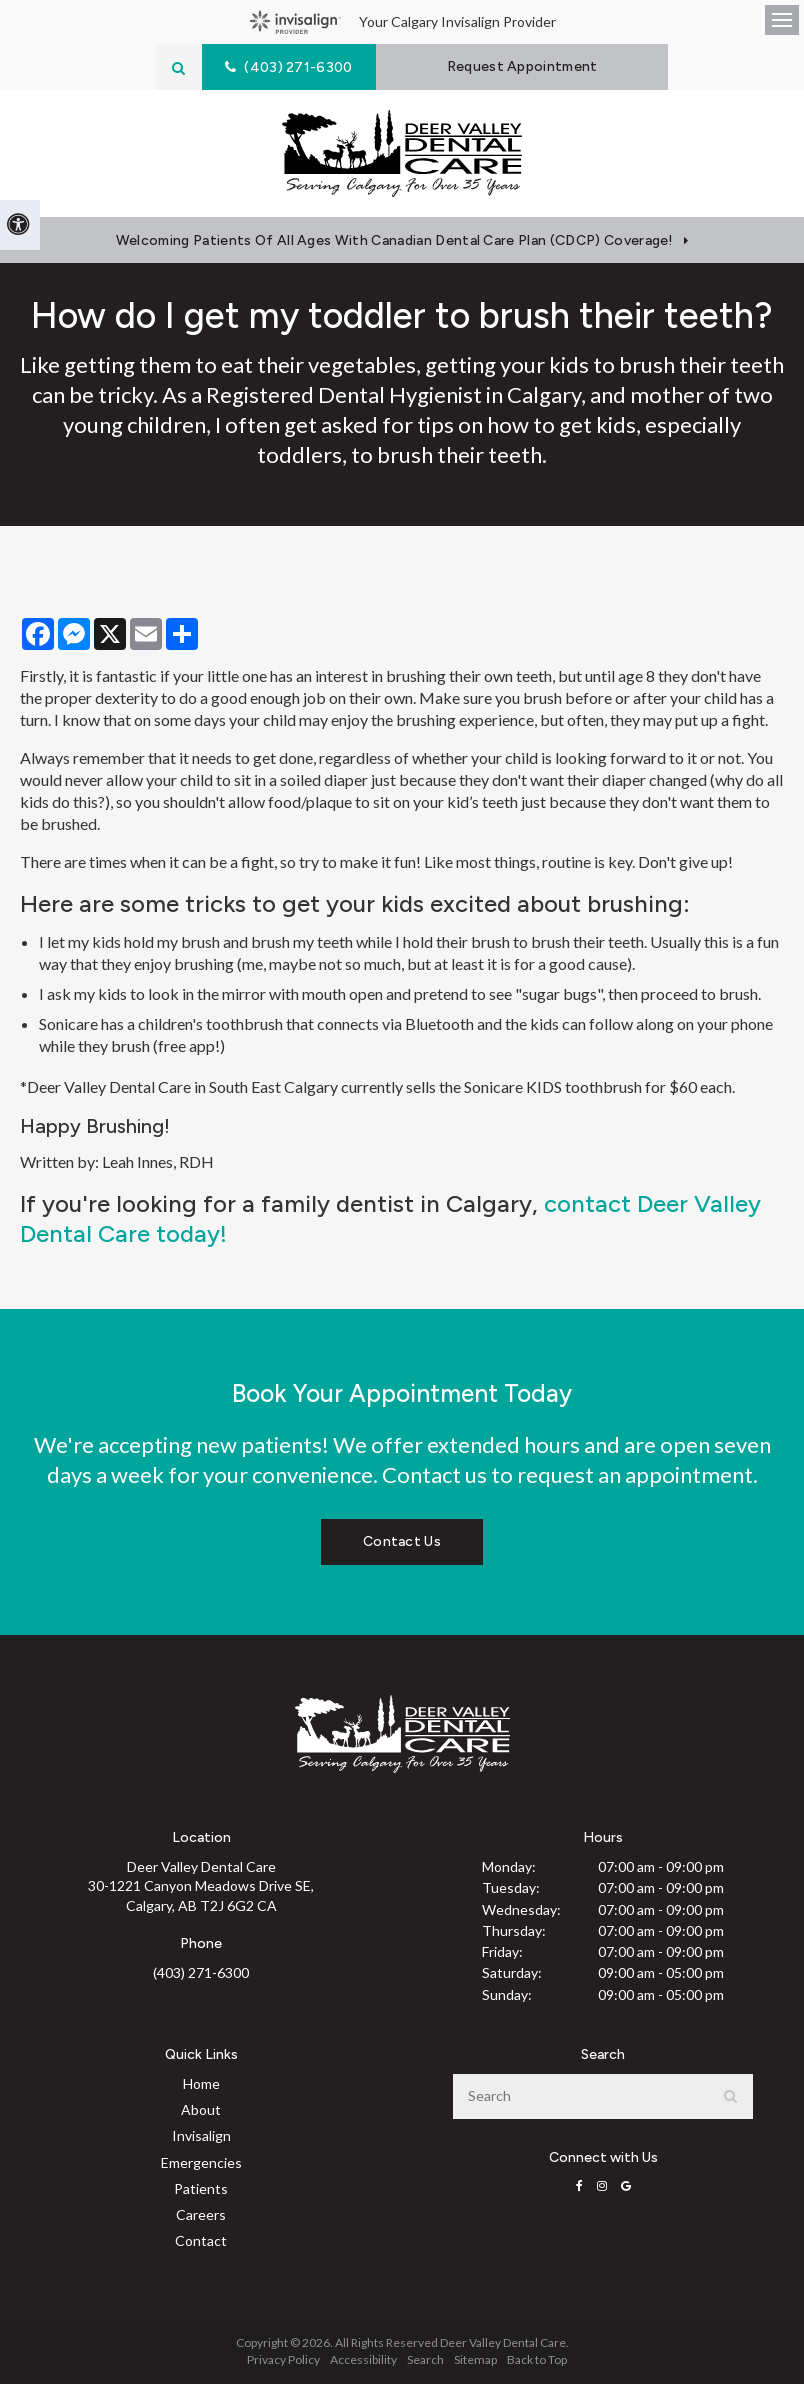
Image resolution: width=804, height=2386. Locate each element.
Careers (201, 2216)
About (201, 2111)
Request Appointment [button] (526, 66)
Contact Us (402, 1543)
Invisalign (201, 2137)
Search (425, 2361)
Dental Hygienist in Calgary (449, 396)
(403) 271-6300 (201, 1974)
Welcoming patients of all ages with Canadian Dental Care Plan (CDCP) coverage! (395, 242)
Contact (201, 2242)
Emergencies (201, 2164)
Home (201, 2085)
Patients (201, 2190)
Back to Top (537, 2361)
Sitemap (475, 2361)
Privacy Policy (283, 2361)
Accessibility (363, 2361)
